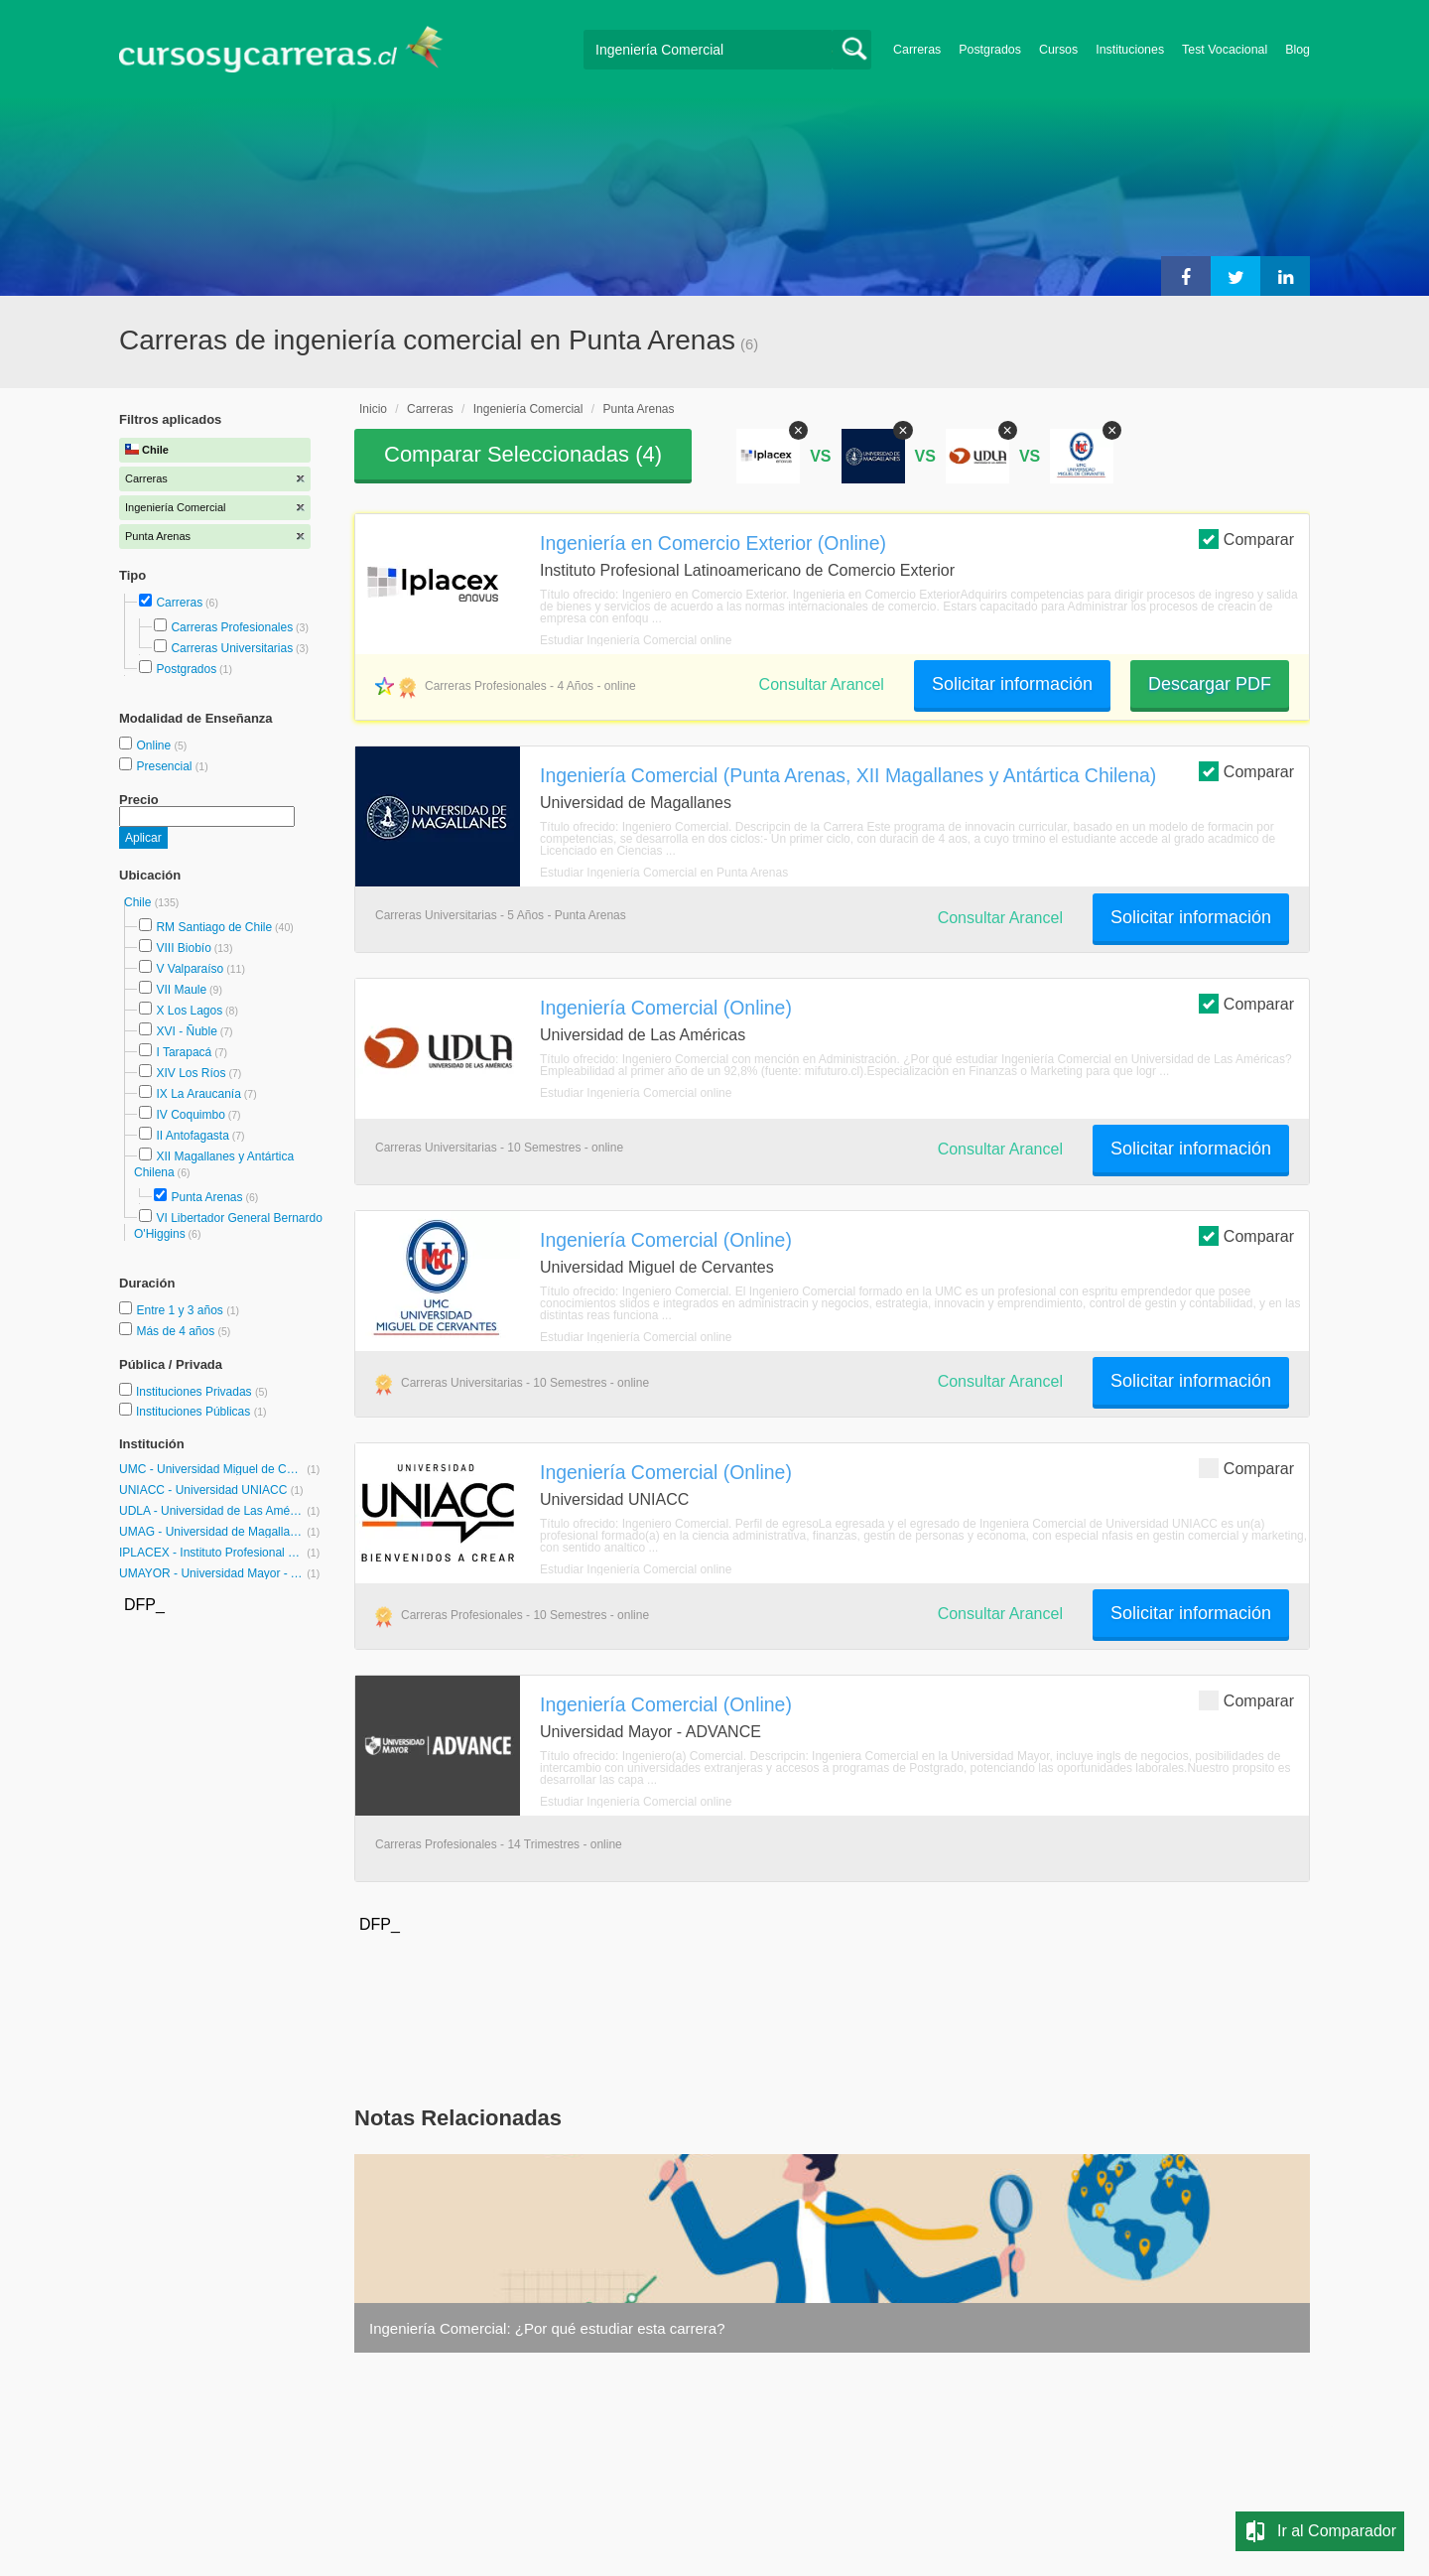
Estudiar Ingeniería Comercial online (635, 640)
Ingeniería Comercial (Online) (666, 1007)
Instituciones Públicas (201, 1412)
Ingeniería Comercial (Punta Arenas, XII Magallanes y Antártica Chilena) (848, 775)
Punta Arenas (206, 1197)
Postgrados (990, 50)
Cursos (1058, 50)
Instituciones (1130, 50)
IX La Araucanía (198, 1094)
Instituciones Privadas (202, 1392)
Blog (1297, 50)
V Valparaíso (189, 969)
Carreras (917, 50)
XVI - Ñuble (186, 1031)
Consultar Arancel (821, 684)
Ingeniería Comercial (528, 409)
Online (155, 745)
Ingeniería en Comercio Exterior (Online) (713, 543)
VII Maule (181, 990)
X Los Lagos (189, 1010)
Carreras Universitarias (232, 648)
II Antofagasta (192, 1136)
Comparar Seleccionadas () (523, 454)
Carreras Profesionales (232, 627)
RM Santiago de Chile (214, 927)
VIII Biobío (183, 948)
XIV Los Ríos (190, 1073)
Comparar (1246, 538)
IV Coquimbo (190, 1115)
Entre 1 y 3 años (181, 1310)
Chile (139, 902)
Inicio (373, 409)
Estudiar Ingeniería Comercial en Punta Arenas (664, 873)
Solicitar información (1012, 684)
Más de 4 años (176, 1331)
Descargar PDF (1209, 684)
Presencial (165, 766)
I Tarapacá (183, 1052)
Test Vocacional (1224, 50)
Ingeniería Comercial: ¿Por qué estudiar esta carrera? (547, 2328)
